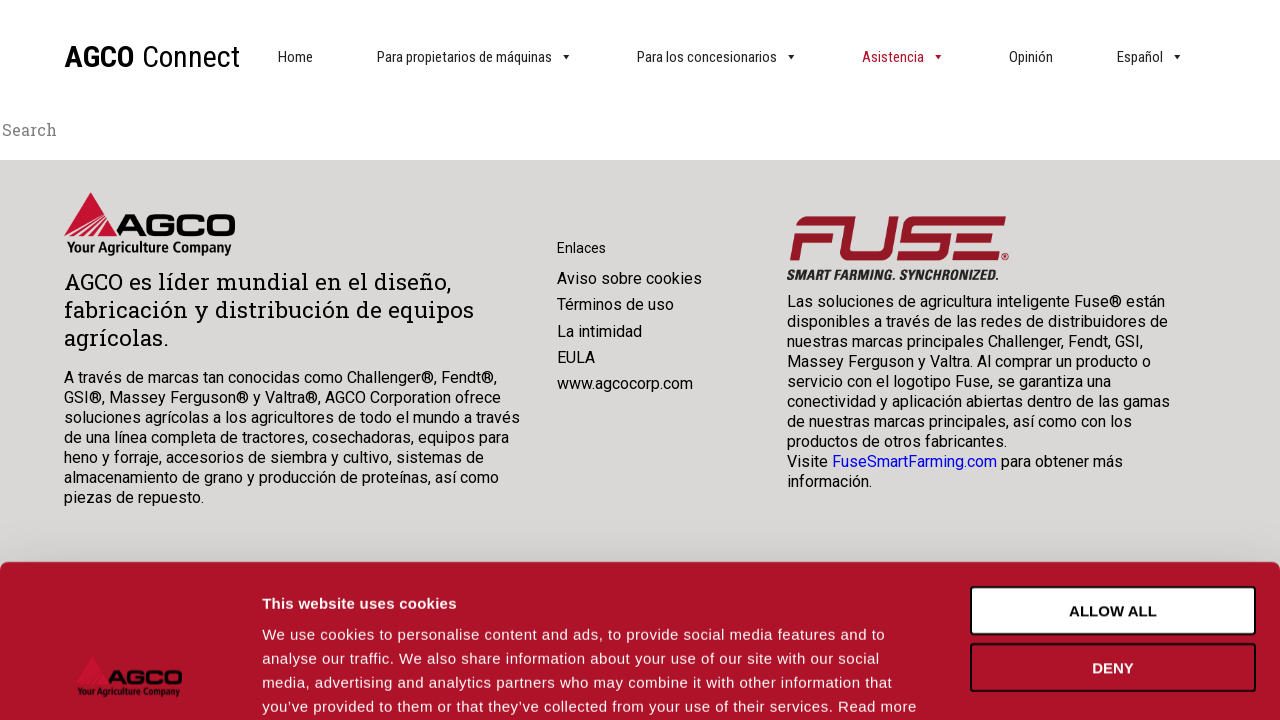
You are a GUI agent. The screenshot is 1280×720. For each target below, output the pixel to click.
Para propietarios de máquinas (475, 57)
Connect (152, 56)
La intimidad (599, 331)
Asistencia (903, 57)
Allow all (1113, 479)
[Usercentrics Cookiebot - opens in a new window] (129, 681)
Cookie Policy (364, 599)
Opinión (1031, 57)
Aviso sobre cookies (629, 278)
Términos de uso (615, 304)
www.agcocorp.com (625, 383)
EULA (576, 357)
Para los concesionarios (717, 57)
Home (295, 57)
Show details (1049, 680)
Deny (1113, 536)
